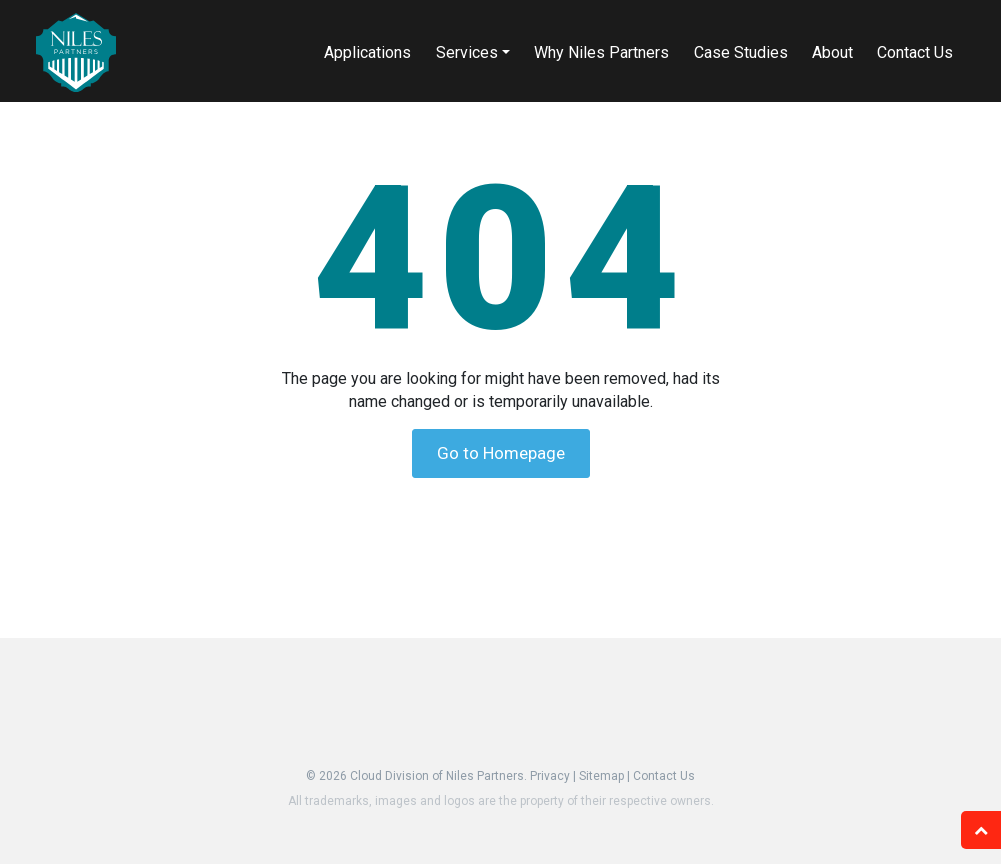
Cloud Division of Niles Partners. (438, 776)
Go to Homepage (501, 453)
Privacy (550, 776)
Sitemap (601, 776)
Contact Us (664, 776)
